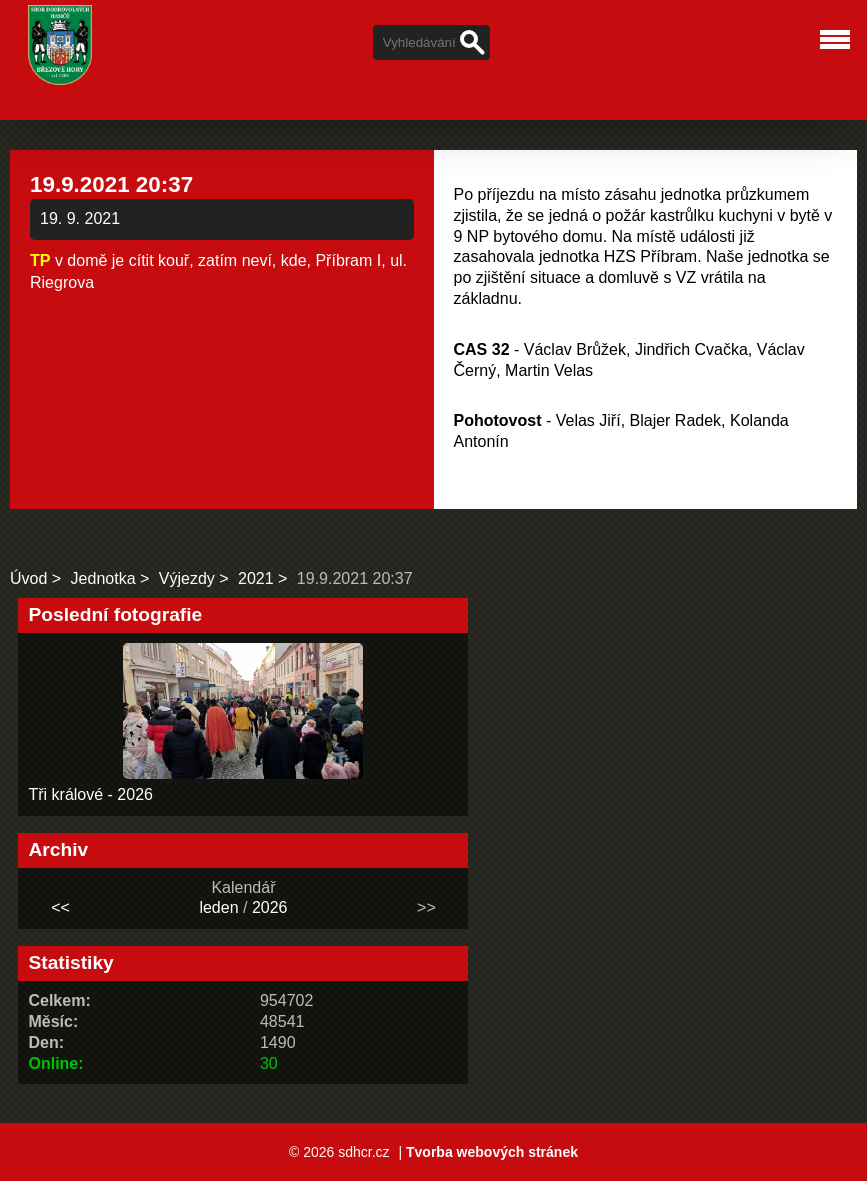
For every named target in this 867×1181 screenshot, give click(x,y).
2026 (270, 907)
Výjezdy (187, 578)
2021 (256, 578)
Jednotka (103, 578)
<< (60, 907)
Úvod (28, 578)
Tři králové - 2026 (90, 794)
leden (218, 907)
